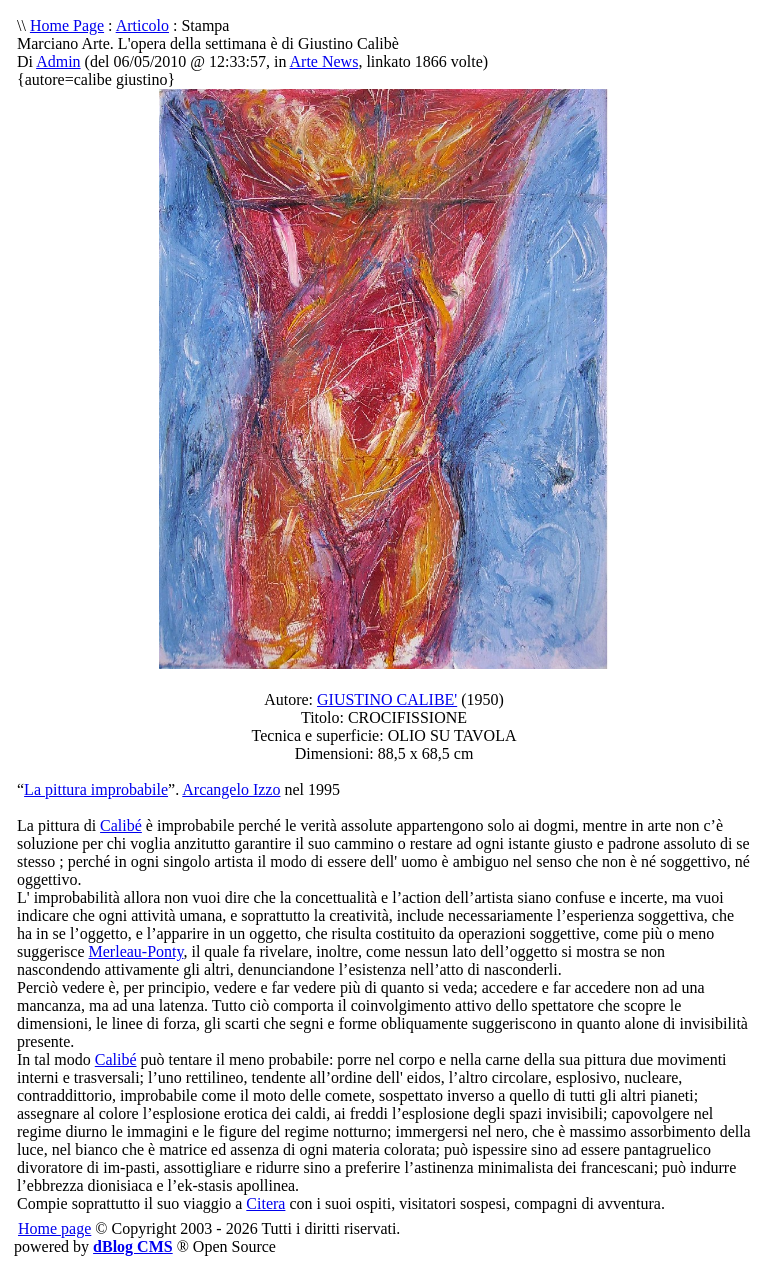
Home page (54, 1228)
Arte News (324, 61)
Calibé (121, 825)
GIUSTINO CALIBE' (387, 699)
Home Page (67, 25)
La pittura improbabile (96, 789)
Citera (265, 1203)
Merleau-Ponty (136, 951)
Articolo (142, 25)
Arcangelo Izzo (231, 789)
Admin (58, 61)
